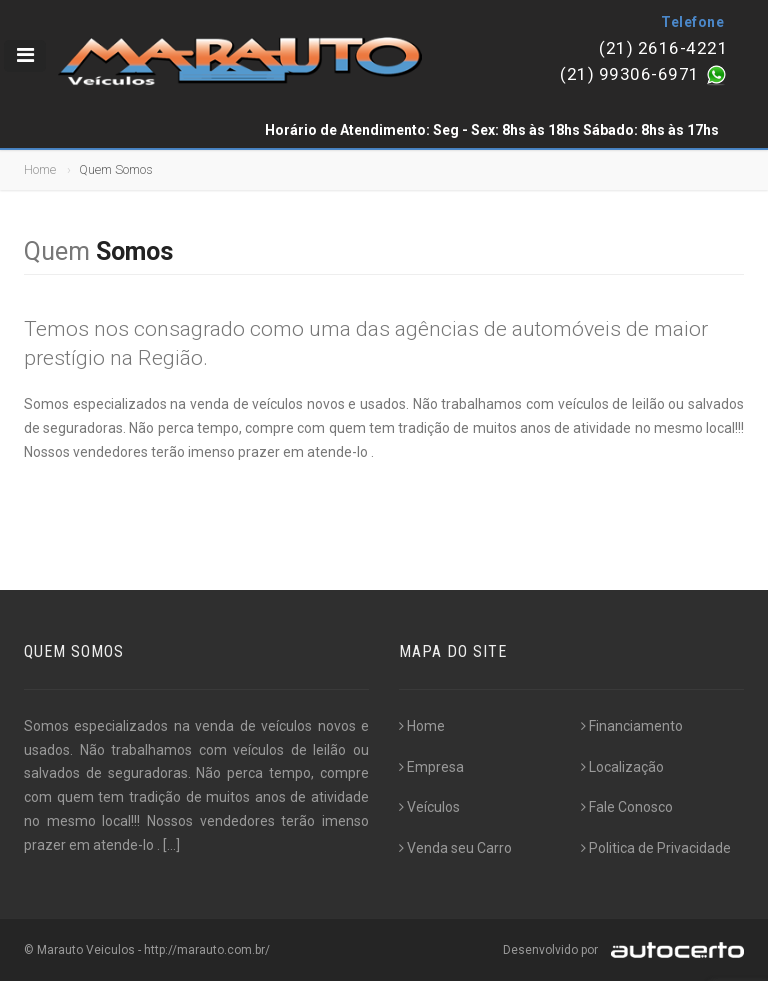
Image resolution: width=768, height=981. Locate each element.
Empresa (431, 767)
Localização (622, 767)
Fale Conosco (627, 807)
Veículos (429, 807)
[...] (171, 845)
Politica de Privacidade (656, 848)
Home (40, 169)
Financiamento (632, 726)
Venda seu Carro (455, 848)
